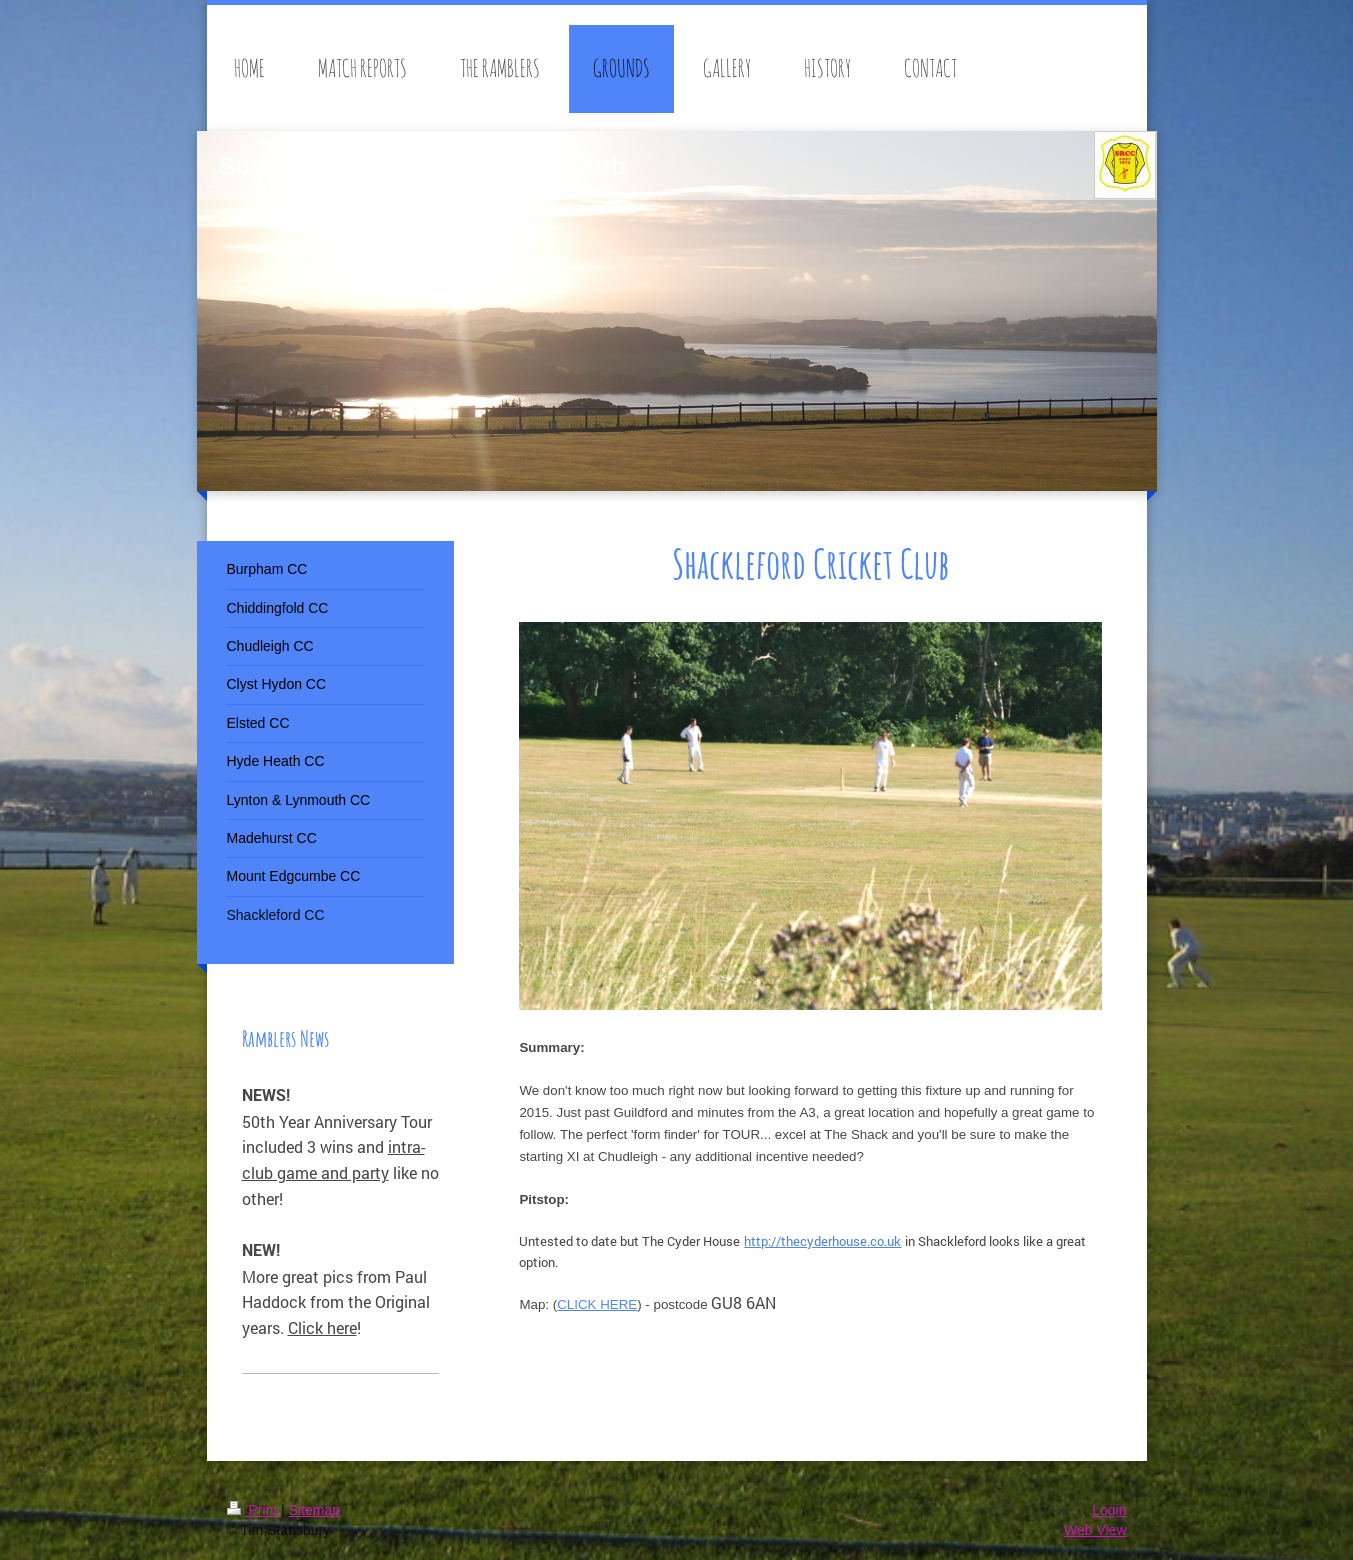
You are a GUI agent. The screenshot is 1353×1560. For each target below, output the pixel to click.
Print (254, 1510)
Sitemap (314, 1510)
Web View (1095, 1530)
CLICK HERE (597, 1304)
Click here (322, 1327)
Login (1109, 1510)
